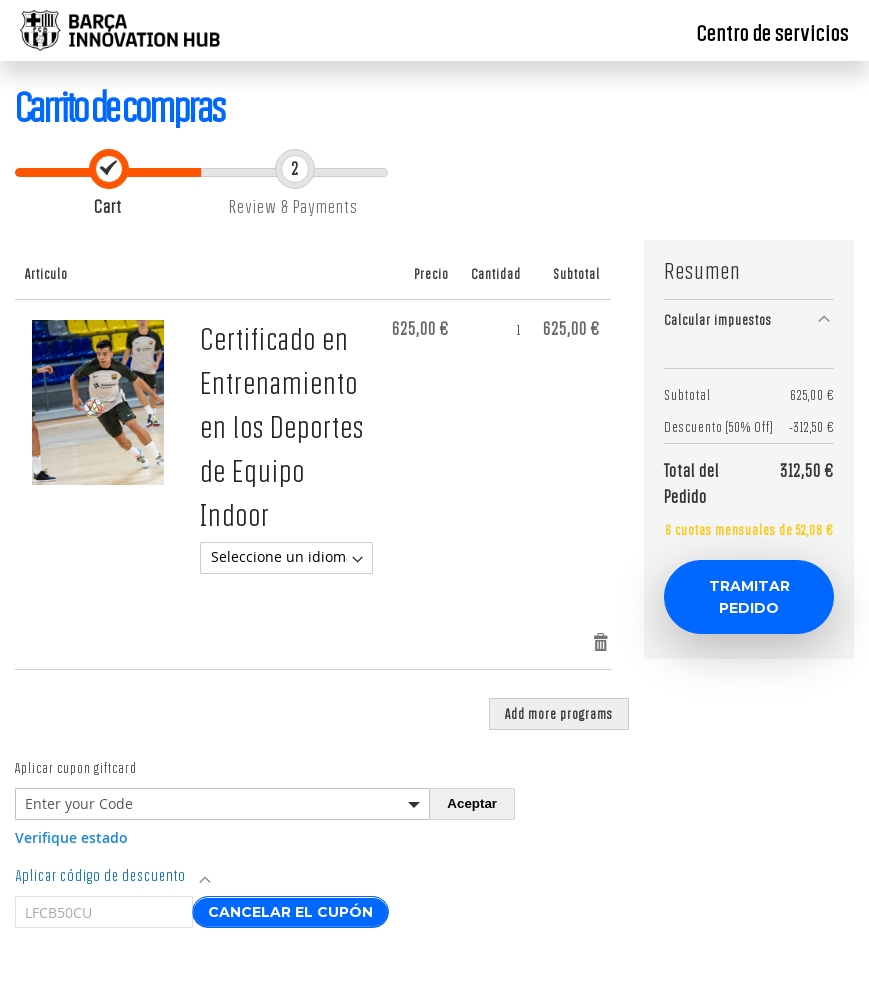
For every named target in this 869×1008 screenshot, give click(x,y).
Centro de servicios (773, 32)
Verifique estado (71, 838)
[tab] (749, 319)
